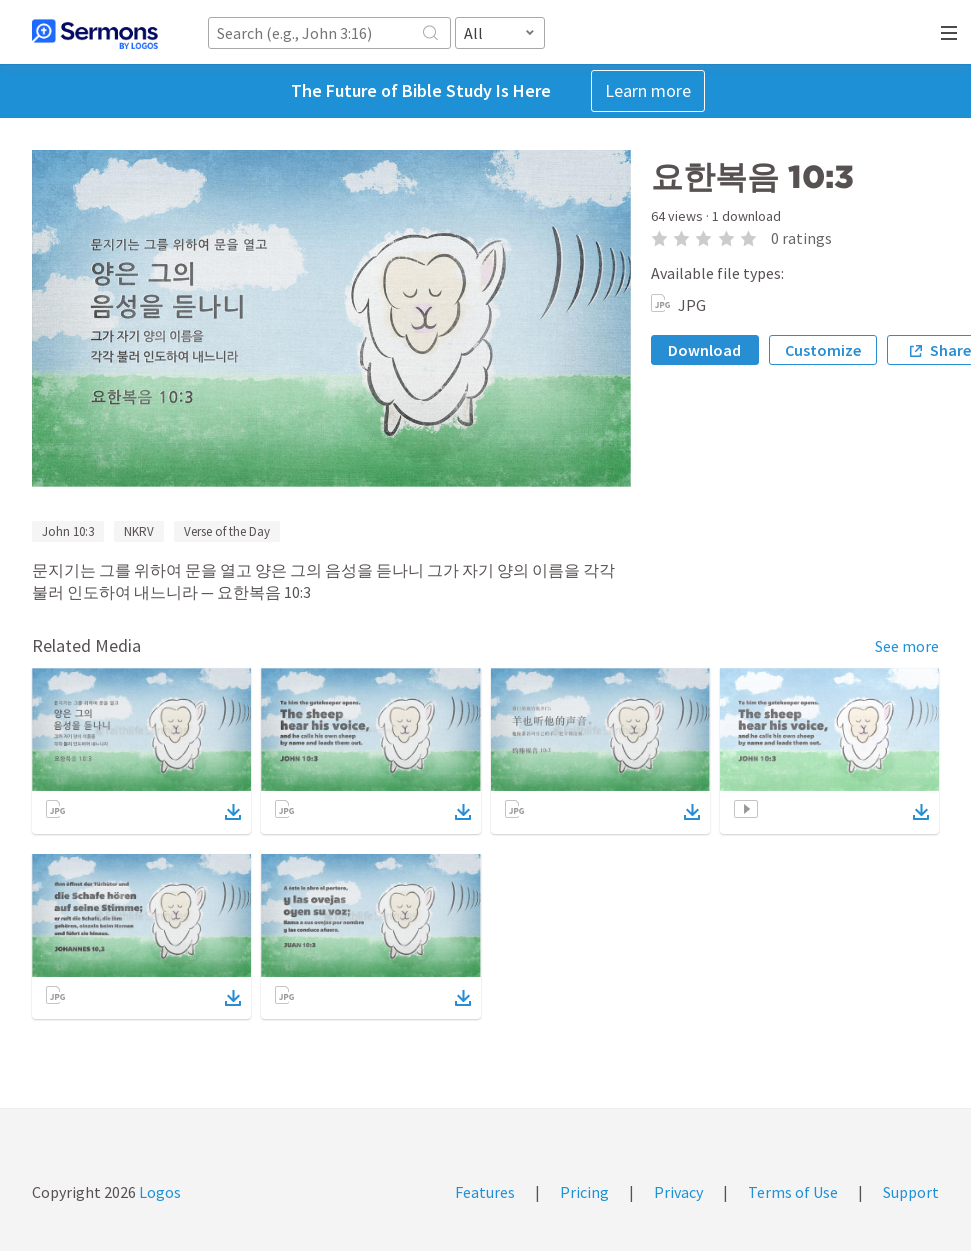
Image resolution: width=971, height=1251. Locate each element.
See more (907, 646)
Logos (158, 1192)
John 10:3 (68, 531)
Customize (823, 350)
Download (704, 350)
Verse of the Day (227, 531)
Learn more (648, 90)
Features (485, 1192)
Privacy (678, 1192)
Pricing (584, 1192)
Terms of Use (793, 1192)
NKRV (139, 531)
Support (911, 1192)
